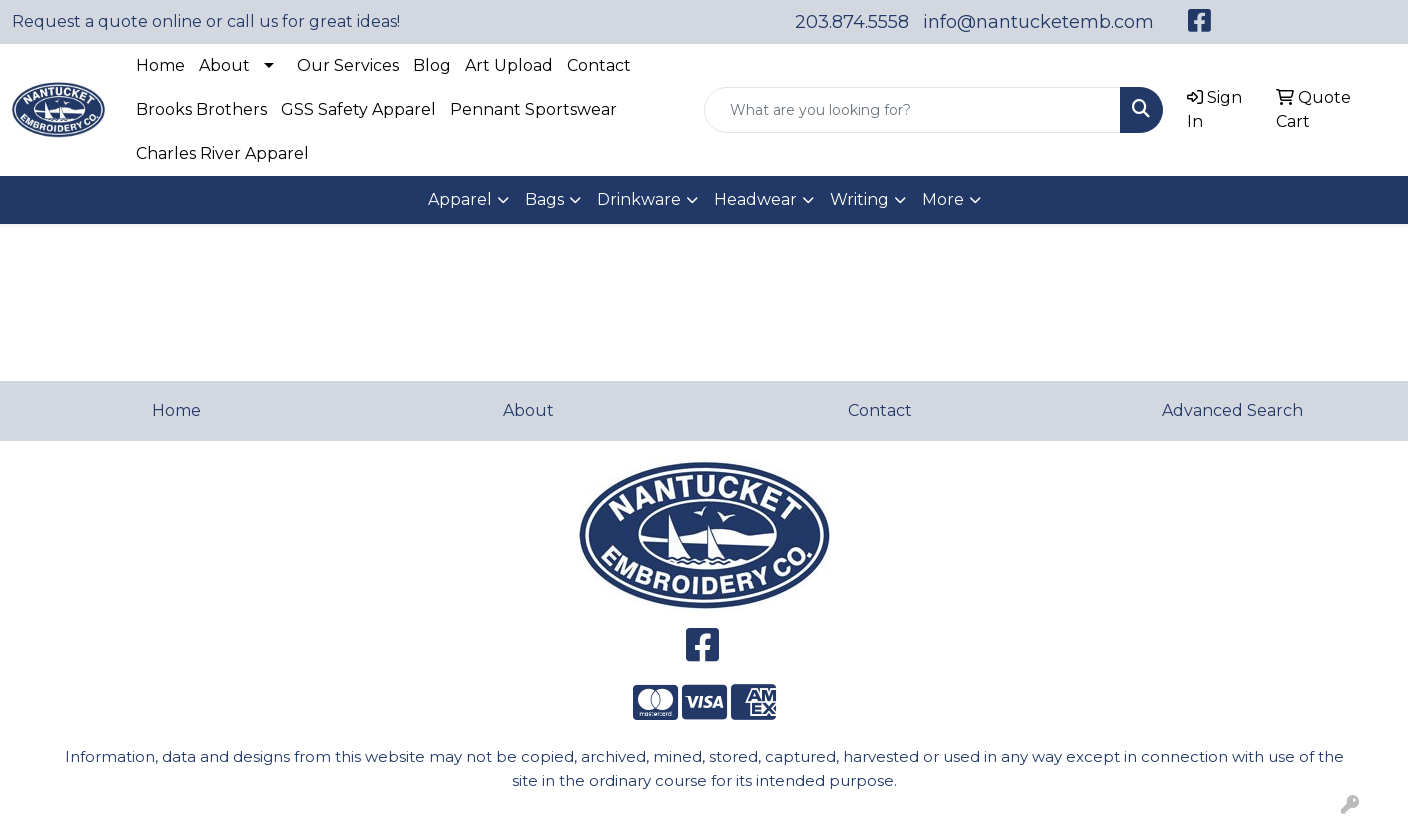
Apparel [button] (460, 199)
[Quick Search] (912, 110)
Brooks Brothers (201, 109)
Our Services (348, 65)
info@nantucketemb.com (1038, 22)
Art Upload (509, 65)
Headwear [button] (755, 199)
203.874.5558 (852, 22)
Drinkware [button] (639, 199)
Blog (432, 65)
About (224, 65)
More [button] (943, 199)
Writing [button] (859, 199)
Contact (599, 65)
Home (160, 65)
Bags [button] (544, 199)
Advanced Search (1232, 410)
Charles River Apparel (222, 153)
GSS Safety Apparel (358, 109)
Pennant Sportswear (533, 109)
